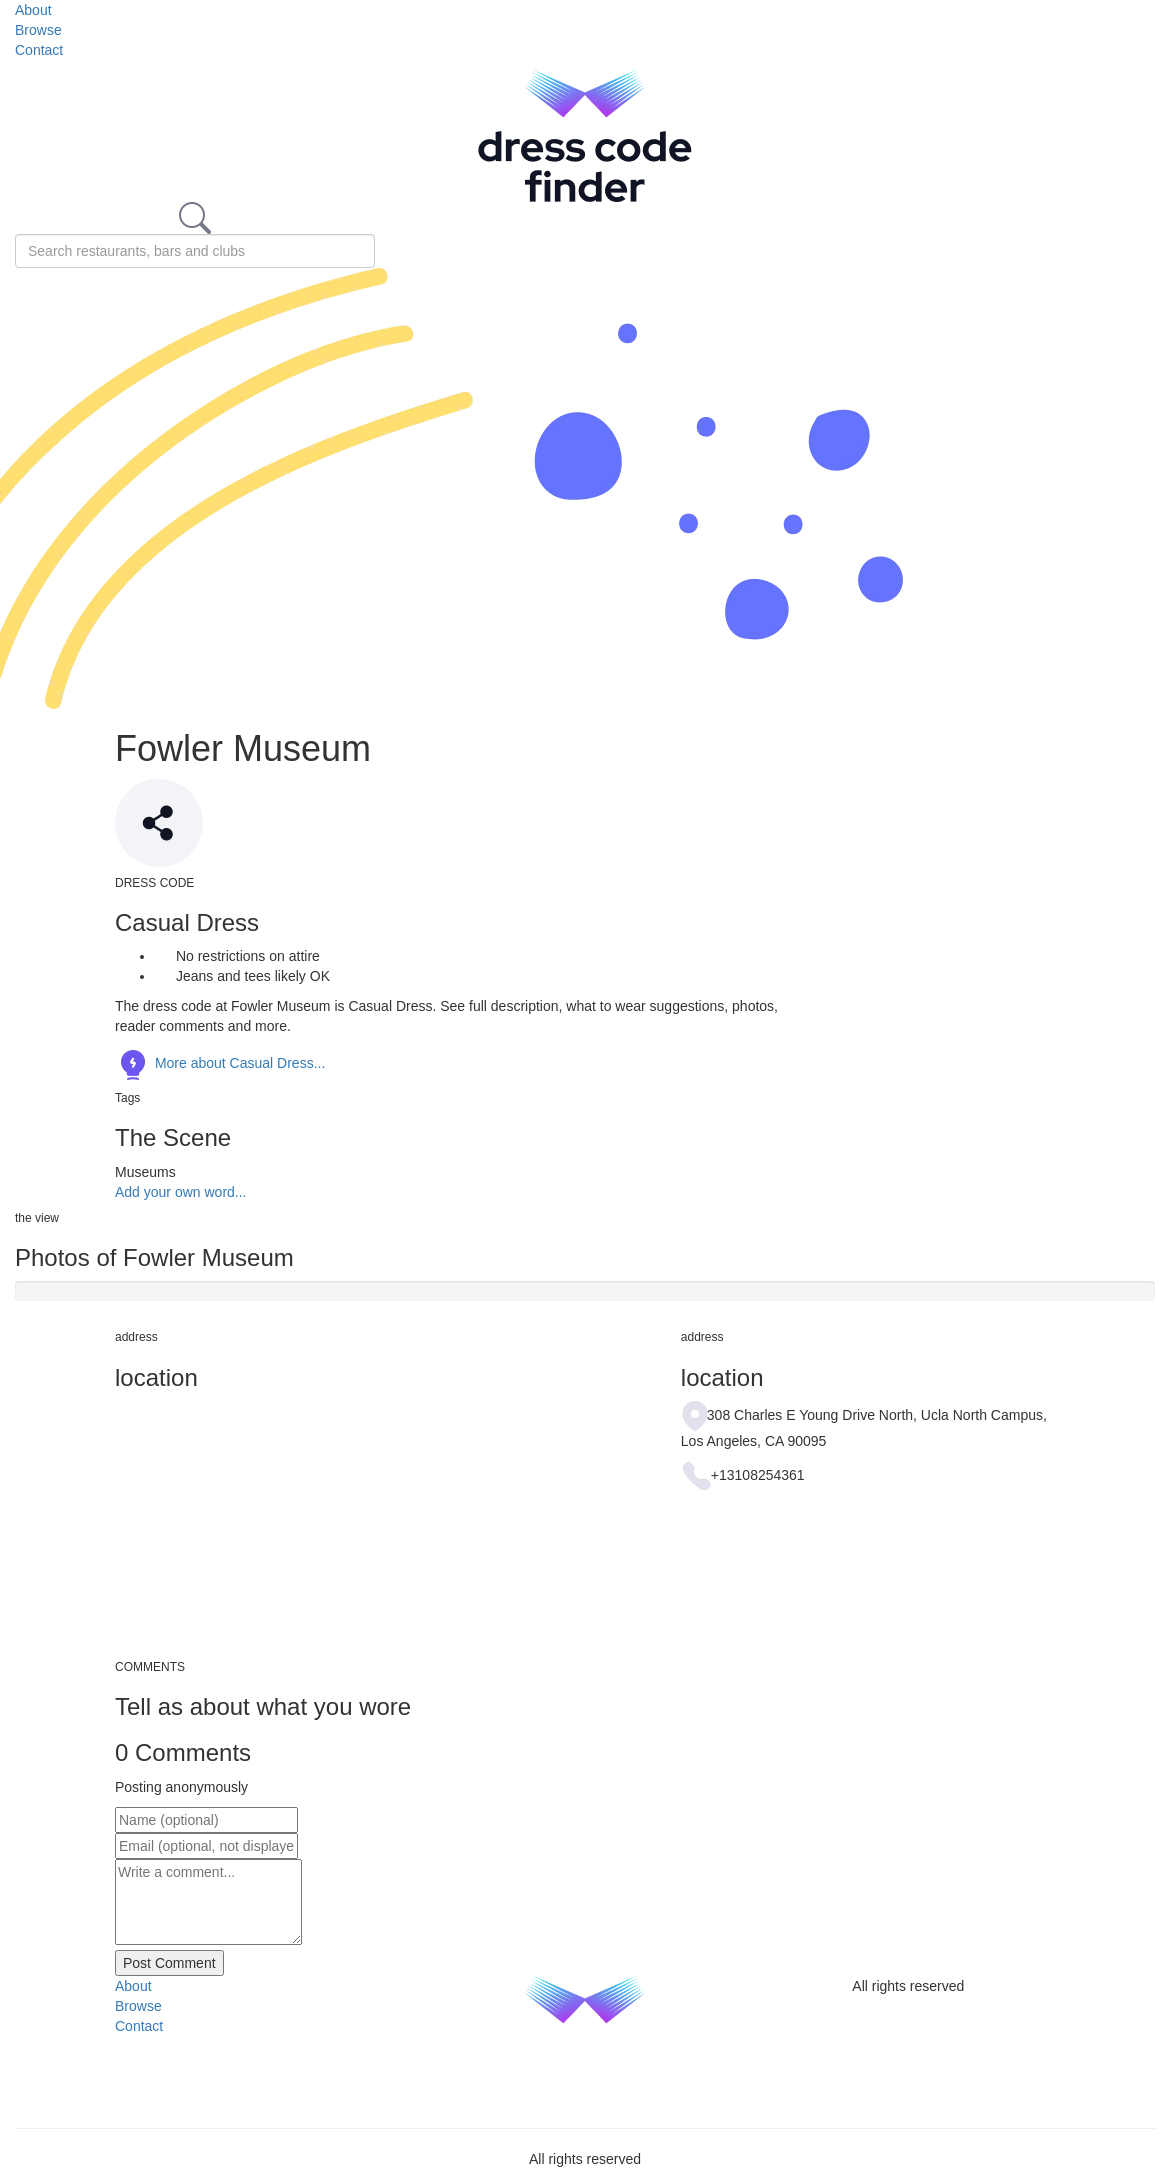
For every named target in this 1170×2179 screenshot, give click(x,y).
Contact (39, 50)
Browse (38, 30)
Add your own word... (181, 1192)
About (33, 10)
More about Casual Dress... (220, 1063)
